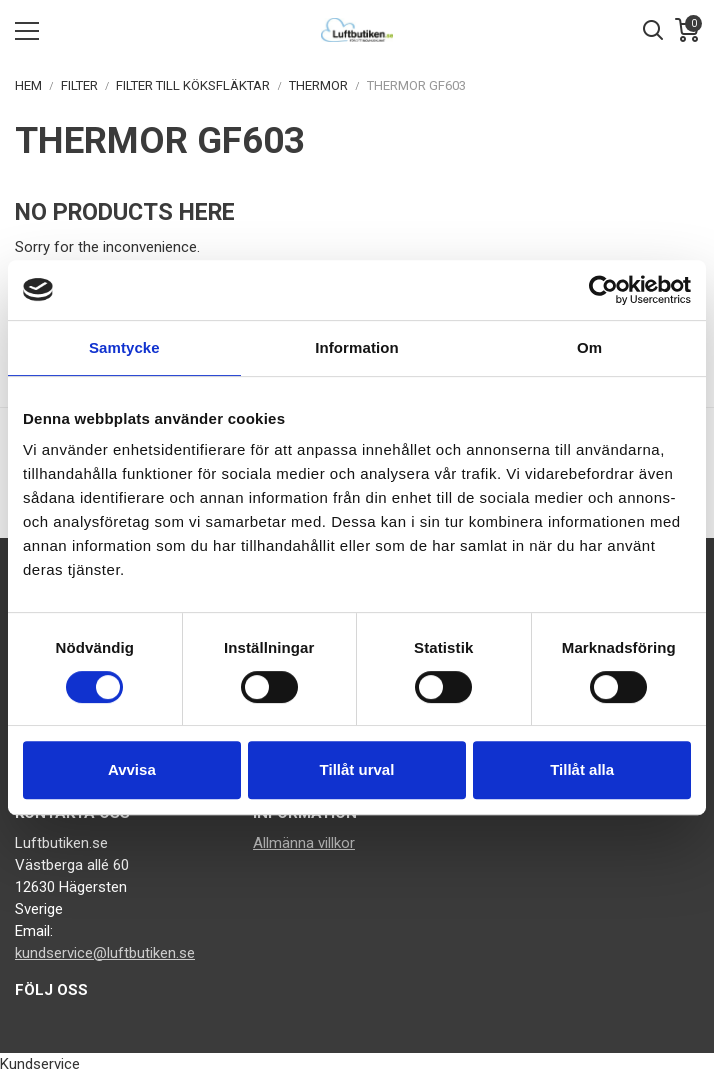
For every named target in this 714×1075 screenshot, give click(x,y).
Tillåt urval (357, 769)
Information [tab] (357, 347)
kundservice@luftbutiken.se (105, 953)
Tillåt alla (582, 769)
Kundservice (40, 1064)
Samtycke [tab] (124, 347)
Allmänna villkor (304, 843)
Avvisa (132, 769)
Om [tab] (589, 347)
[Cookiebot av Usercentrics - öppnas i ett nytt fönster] (603, 290)
